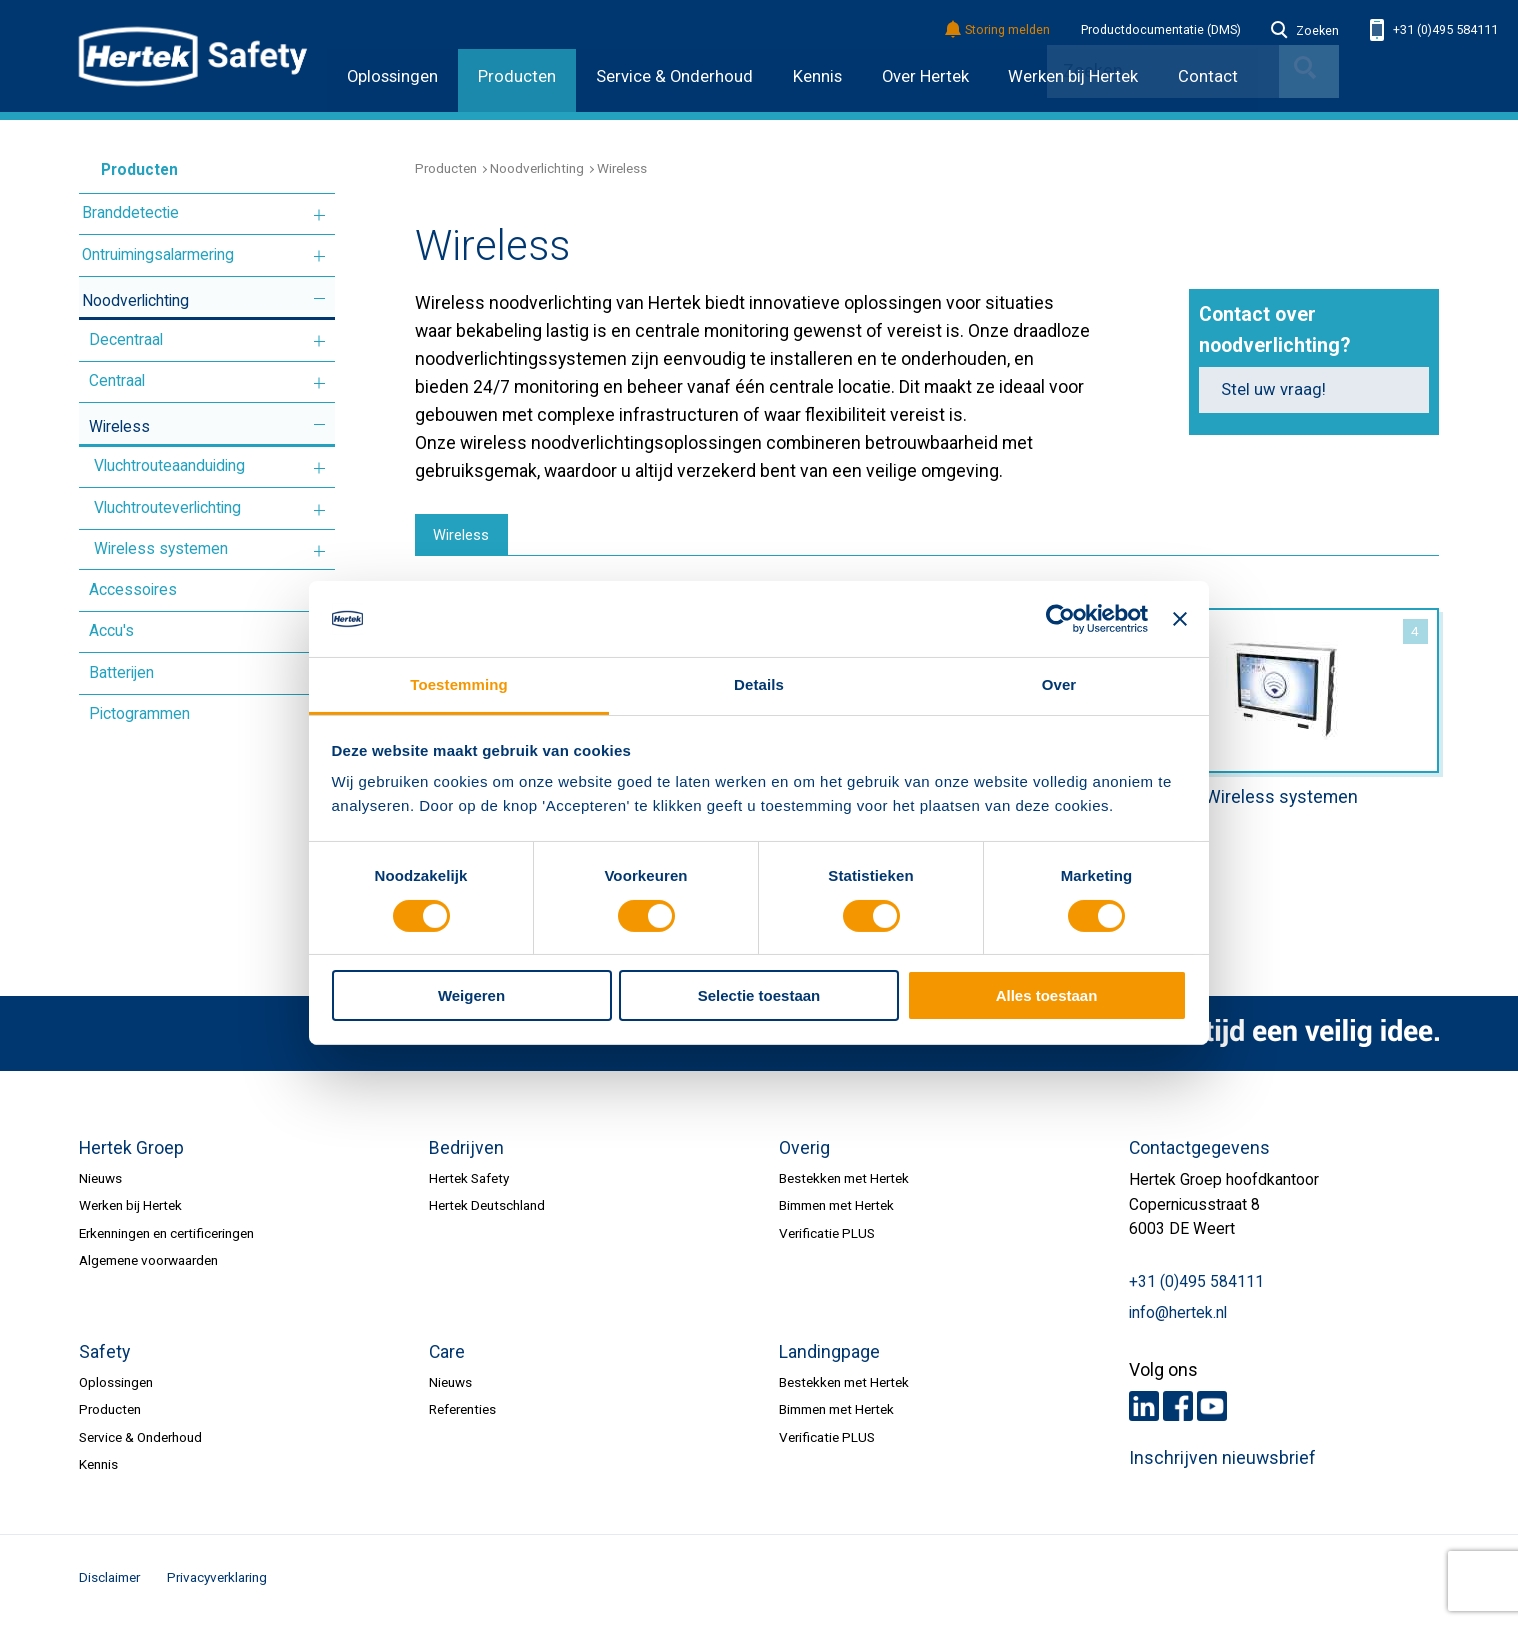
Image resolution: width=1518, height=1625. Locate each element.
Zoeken (1305, 31)
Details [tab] (759, 684)
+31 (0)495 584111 (1434, 30)
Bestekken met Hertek (844, 1181)
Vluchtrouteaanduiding (169, 466)
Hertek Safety (469, 1181)
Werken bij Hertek (130, 1209)
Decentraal (126, 340)
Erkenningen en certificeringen (166, 1236)
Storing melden (998, 30)
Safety (104, 1355)
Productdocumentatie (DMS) (1161, 30)
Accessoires (133, 590)
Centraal (117, 381)
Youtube (1212, 1409)
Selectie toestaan (759, 995)
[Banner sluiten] (1180, 619)
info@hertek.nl (1178, 1316)
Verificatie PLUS (827, 1236)
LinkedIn (1144, 1409)
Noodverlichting (135, 301)
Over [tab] (1059, 684)
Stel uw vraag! (1273, 389)
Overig (804, 1151)
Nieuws (100, 1181)
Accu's (111, 631)
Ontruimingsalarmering (158, 255)
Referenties (462, 1413)
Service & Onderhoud (674, 76)
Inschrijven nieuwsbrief (1222, 1462)
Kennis (817, 76)
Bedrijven (466, 1151)
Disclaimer (109, 1580)
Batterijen (121, 673)
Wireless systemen (161, 549)
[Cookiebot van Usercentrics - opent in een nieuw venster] (1060, 619)
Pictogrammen (139, 714)
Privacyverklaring (217, 1580)
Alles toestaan (1047, 995)
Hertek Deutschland (487, 1209)
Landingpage (829, 1355)
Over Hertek (925, 76)
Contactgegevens (1199, 1151)
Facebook (1178, 1409)
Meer (319, 215)
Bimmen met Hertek (836, 1209)
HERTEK (193, 56)
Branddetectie (130, 213)
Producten (517, 76)
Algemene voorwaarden (148, 1264)
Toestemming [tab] (459, 684)
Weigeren (471, 995)
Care (447, 1355)
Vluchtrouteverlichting (167, 508)
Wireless (119, 427)
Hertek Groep (131, 1151)
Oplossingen (392, 76)
